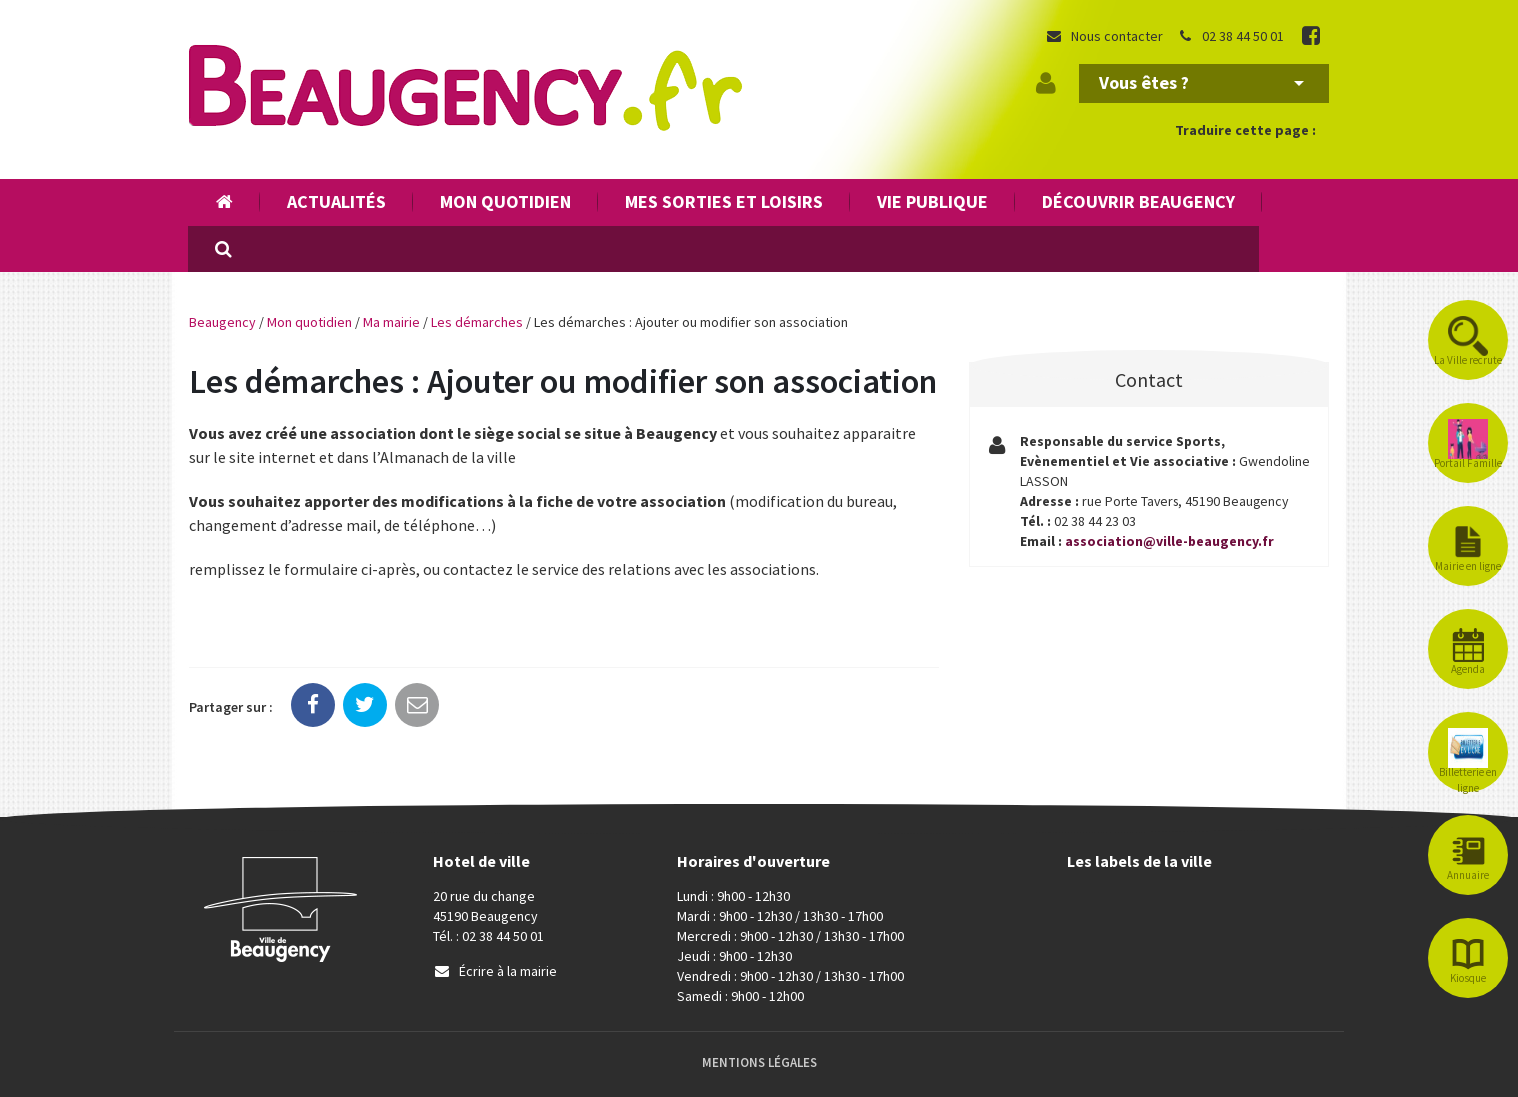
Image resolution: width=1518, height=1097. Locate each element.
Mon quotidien (505, 201)
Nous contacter (1104, 36)
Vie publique (932, 201)
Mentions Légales (759, 1062)
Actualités (336, 201)
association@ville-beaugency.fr (1170, 542)
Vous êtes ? (1201, 82)
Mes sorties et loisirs (724, 201)
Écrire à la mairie (495, 971)
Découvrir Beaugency (1138, 201)
